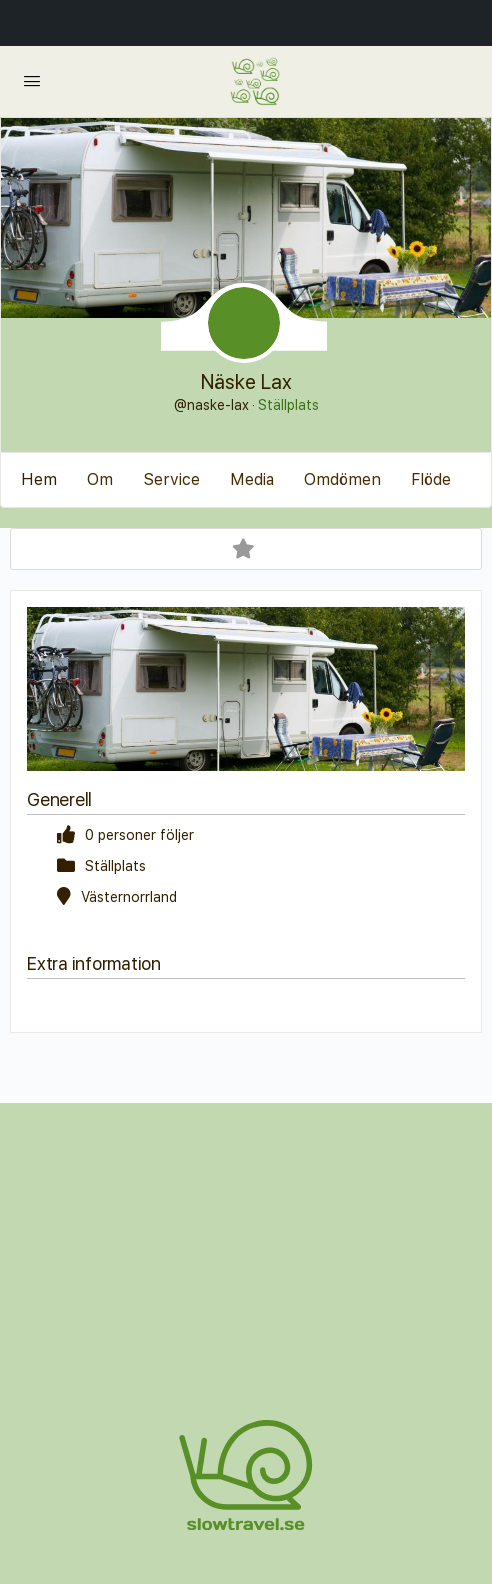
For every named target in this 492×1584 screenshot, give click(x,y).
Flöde (431, 479)
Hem (39, 479)
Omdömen (342, 479)
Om (100, 479)
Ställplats (288, 405)
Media (252, 479)
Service (171, 479)
